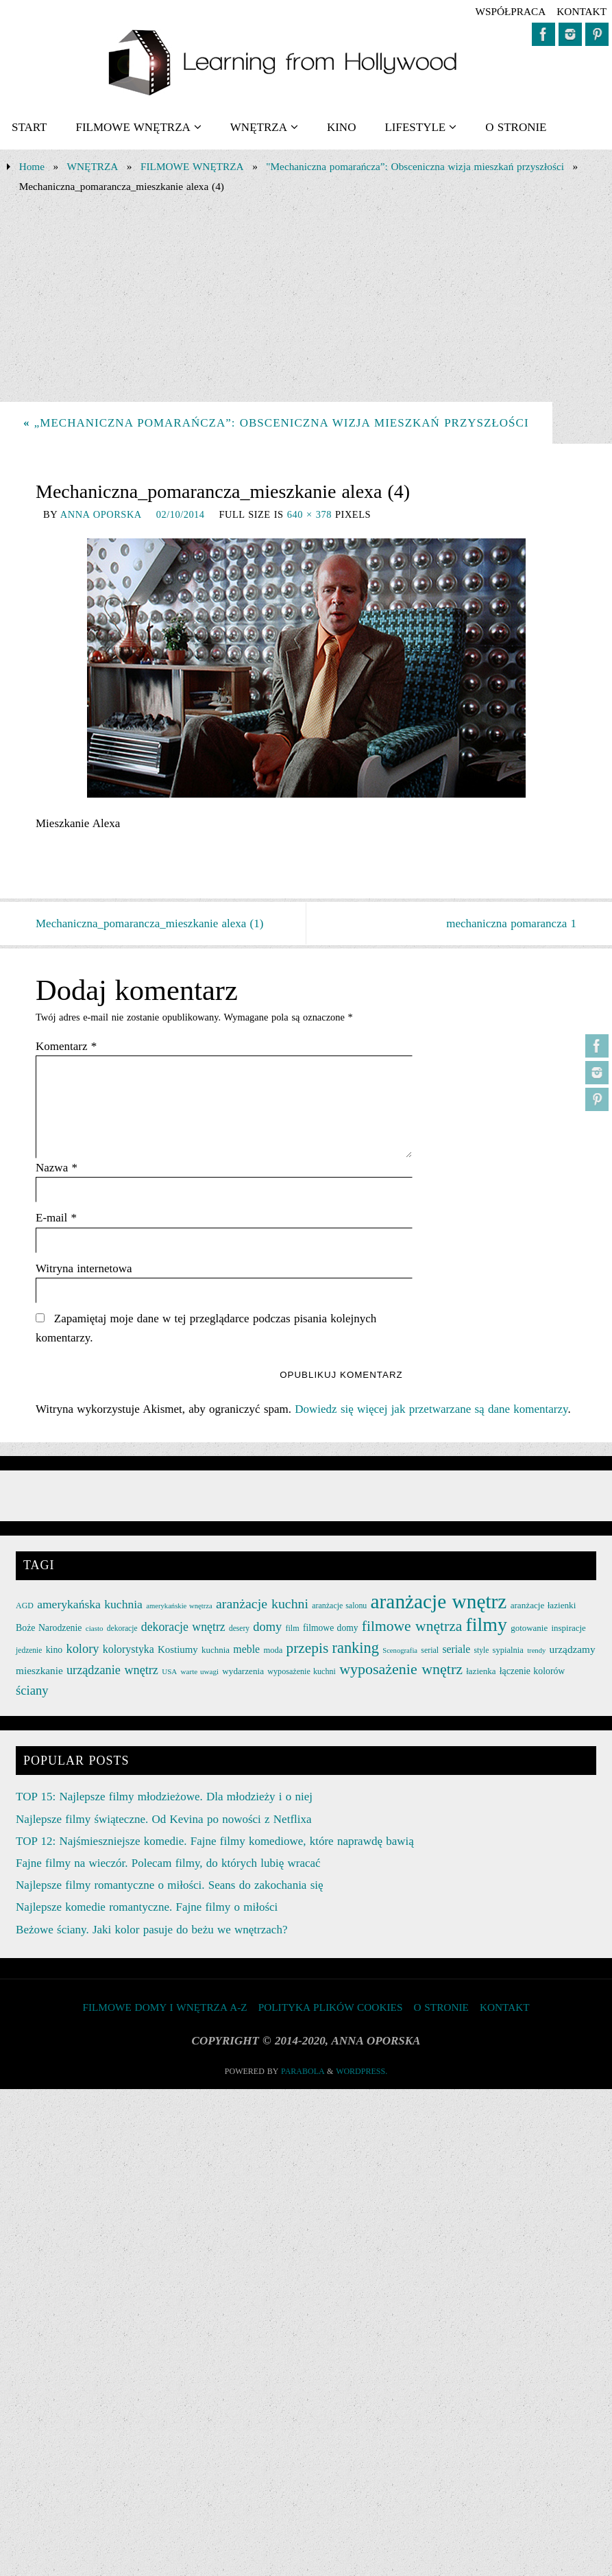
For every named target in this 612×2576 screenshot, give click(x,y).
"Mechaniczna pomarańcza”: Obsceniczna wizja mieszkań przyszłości (415, 166)
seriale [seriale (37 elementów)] (456, 1649)
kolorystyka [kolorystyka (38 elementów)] (128, 1649)
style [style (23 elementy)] (481, 1650)
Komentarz (66, 1046)
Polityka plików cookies (330, 2007)
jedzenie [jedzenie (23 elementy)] (29, 1650)
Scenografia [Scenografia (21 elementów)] (399, 1650)
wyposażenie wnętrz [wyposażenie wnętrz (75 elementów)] (401, 1669)
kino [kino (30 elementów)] (54, 1650)
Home (32, 166)
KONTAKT (581, 11)
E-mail (56, 1217)
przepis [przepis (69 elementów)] (307, 1648)
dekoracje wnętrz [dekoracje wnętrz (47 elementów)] (183, 1627)
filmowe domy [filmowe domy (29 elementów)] (330, 1628)
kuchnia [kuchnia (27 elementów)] (215, 1650)
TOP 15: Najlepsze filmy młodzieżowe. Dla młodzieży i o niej (164, 1796)
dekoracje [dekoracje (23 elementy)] (122, 1628)
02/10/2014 (180, 514)
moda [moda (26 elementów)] (272, 1650)
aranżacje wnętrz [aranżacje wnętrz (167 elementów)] (439, 1601)
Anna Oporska (101, 514)
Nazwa (56, 1167)
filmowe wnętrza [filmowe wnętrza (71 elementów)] (412, 1626)
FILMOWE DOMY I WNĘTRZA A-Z (164, 2007)
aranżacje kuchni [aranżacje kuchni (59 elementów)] (262, 1603)
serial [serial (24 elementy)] (430, 1650)
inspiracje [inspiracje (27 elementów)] (568, 1628)
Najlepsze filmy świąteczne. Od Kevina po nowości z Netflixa (163, 1819)
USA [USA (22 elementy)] (169, 1671)
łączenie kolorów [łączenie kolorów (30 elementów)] (532, 1671)
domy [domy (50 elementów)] (267, 1627)
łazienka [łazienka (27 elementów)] (480, 1671)
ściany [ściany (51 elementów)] (32, 1690)
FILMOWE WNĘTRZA (192, 166)
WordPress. (361, 2071)
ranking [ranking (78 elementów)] (355, 1647)
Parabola (302, 2071)
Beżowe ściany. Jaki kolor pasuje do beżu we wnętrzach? (151, 1929)
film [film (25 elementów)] (292, 1628)
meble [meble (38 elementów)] (246, 1649)
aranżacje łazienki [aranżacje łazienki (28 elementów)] (543, 1605)
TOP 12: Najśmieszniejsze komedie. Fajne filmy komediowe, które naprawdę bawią (215, 1841)
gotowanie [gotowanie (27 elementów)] (529, 1628)
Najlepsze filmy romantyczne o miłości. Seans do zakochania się (169, 1885)
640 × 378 (309, 514)
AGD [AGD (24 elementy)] (25, 1605)
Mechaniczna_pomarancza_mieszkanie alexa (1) (149, 923)
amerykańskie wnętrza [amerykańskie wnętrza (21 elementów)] (179, 1606)
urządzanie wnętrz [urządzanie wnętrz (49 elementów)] (112, 1670)
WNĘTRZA (93, 166)
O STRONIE (440, 2007)
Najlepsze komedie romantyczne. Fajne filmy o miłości (147, 1906)
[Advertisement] (306, 299)
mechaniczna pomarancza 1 (511, 923)
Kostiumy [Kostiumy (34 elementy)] (178, 1649)
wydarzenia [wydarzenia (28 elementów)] (243, 1671)
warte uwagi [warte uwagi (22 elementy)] (200, 1671)
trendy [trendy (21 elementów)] (536, 1650)
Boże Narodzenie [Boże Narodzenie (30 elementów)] (49, 1628)
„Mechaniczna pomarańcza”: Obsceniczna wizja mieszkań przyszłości (276, 422)
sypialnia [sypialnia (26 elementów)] (508, 1650)
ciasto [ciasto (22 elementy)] (94, 1628)
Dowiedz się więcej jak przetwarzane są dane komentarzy (431, 1409)
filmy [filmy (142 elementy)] (486, 1624)
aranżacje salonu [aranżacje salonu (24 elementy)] (339, 1605)
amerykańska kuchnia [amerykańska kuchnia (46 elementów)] (90, 1604)
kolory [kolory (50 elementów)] (82, 1649)
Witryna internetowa (84, 1268)
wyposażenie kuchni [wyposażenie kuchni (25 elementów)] (301, 1671)
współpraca (510, 11)
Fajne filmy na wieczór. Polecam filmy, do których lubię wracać (168, 1863)
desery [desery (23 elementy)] (239, 1628)
